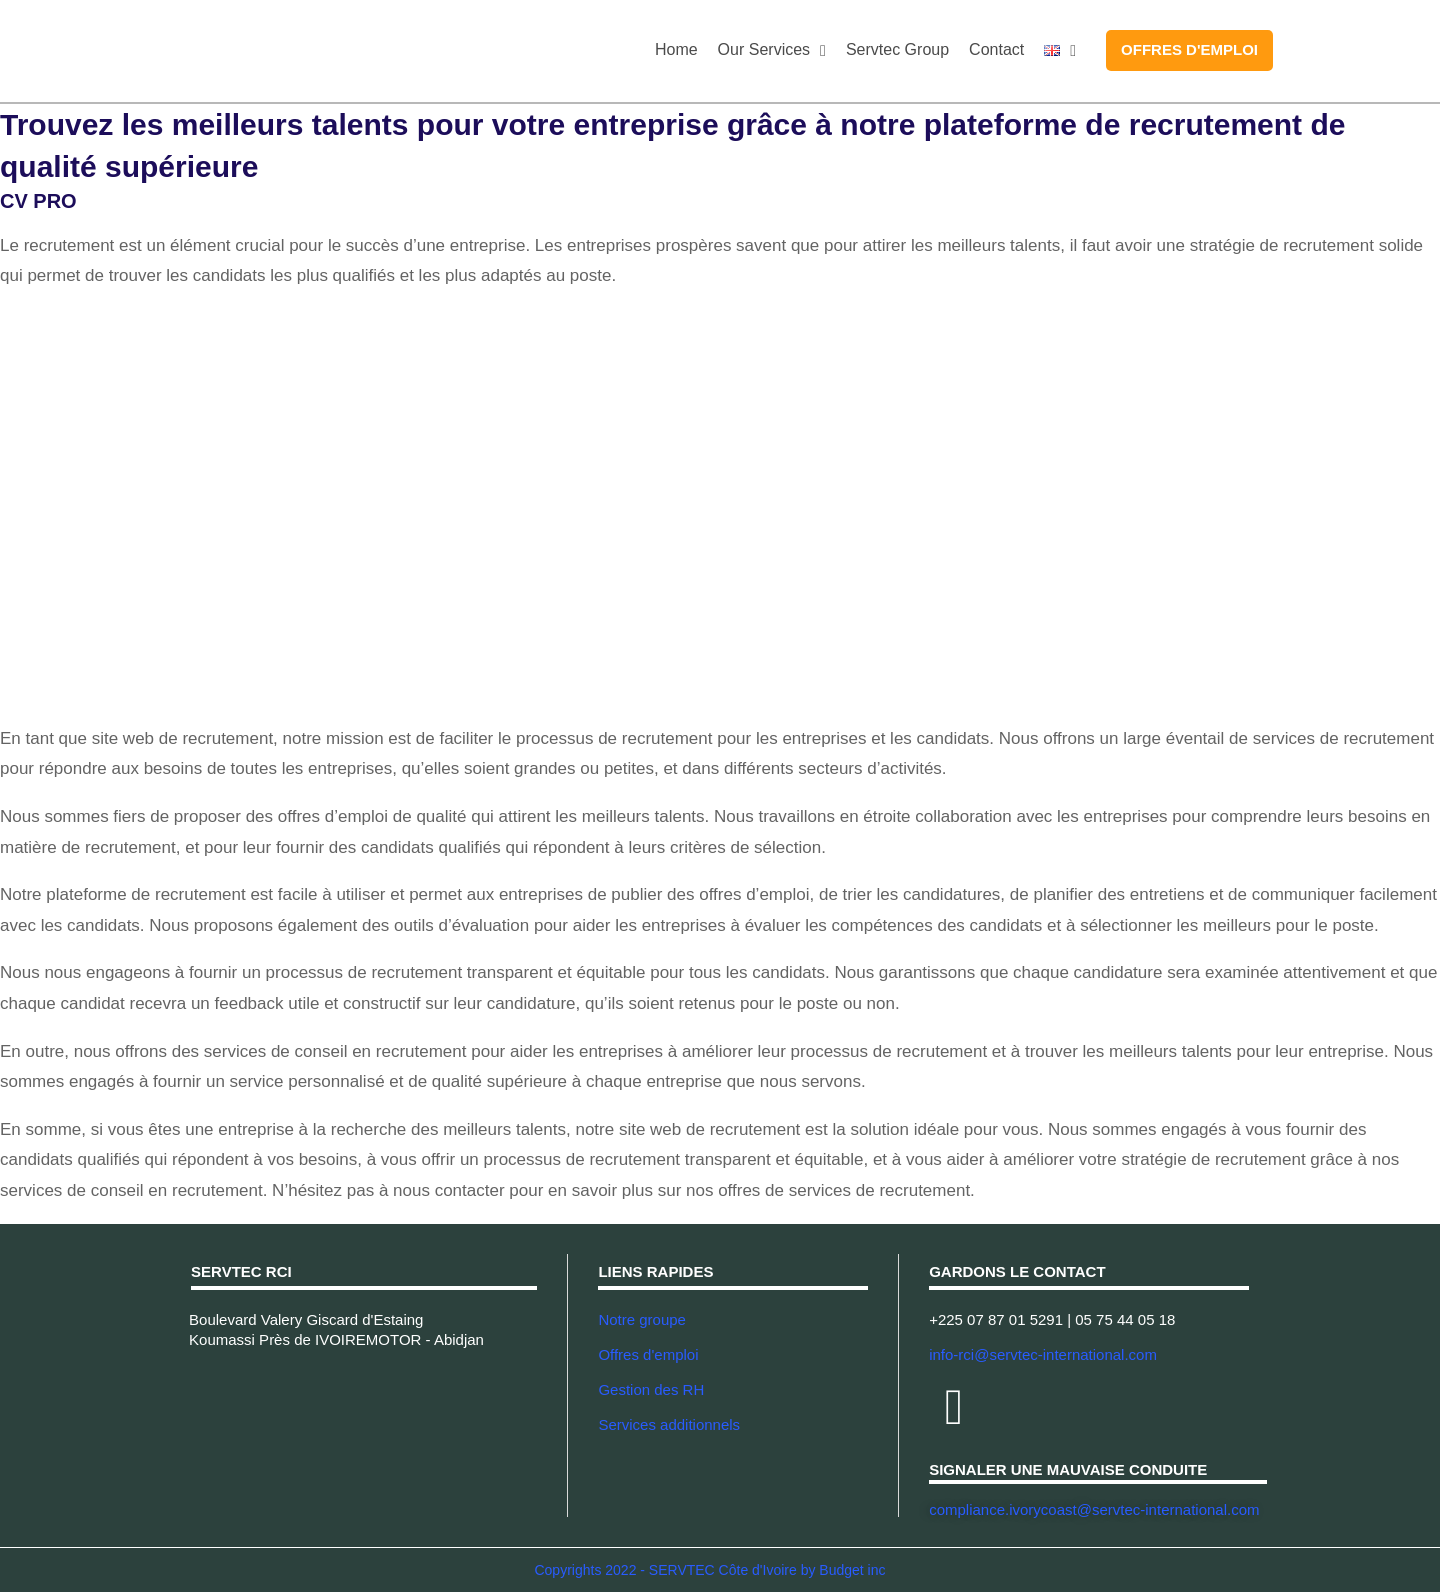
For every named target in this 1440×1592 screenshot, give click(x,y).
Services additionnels (669, 1424)
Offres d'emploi (648, 1354)
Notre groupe (642, 1319)
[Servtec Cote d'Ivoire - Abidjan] (364, 1433)
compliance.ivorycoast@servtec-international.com (1094, 1509)
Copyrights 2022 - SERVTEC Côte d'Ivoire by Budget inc (709, 1570)
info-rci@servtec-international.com (1043, 1354)
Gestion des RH (651, 1389)
